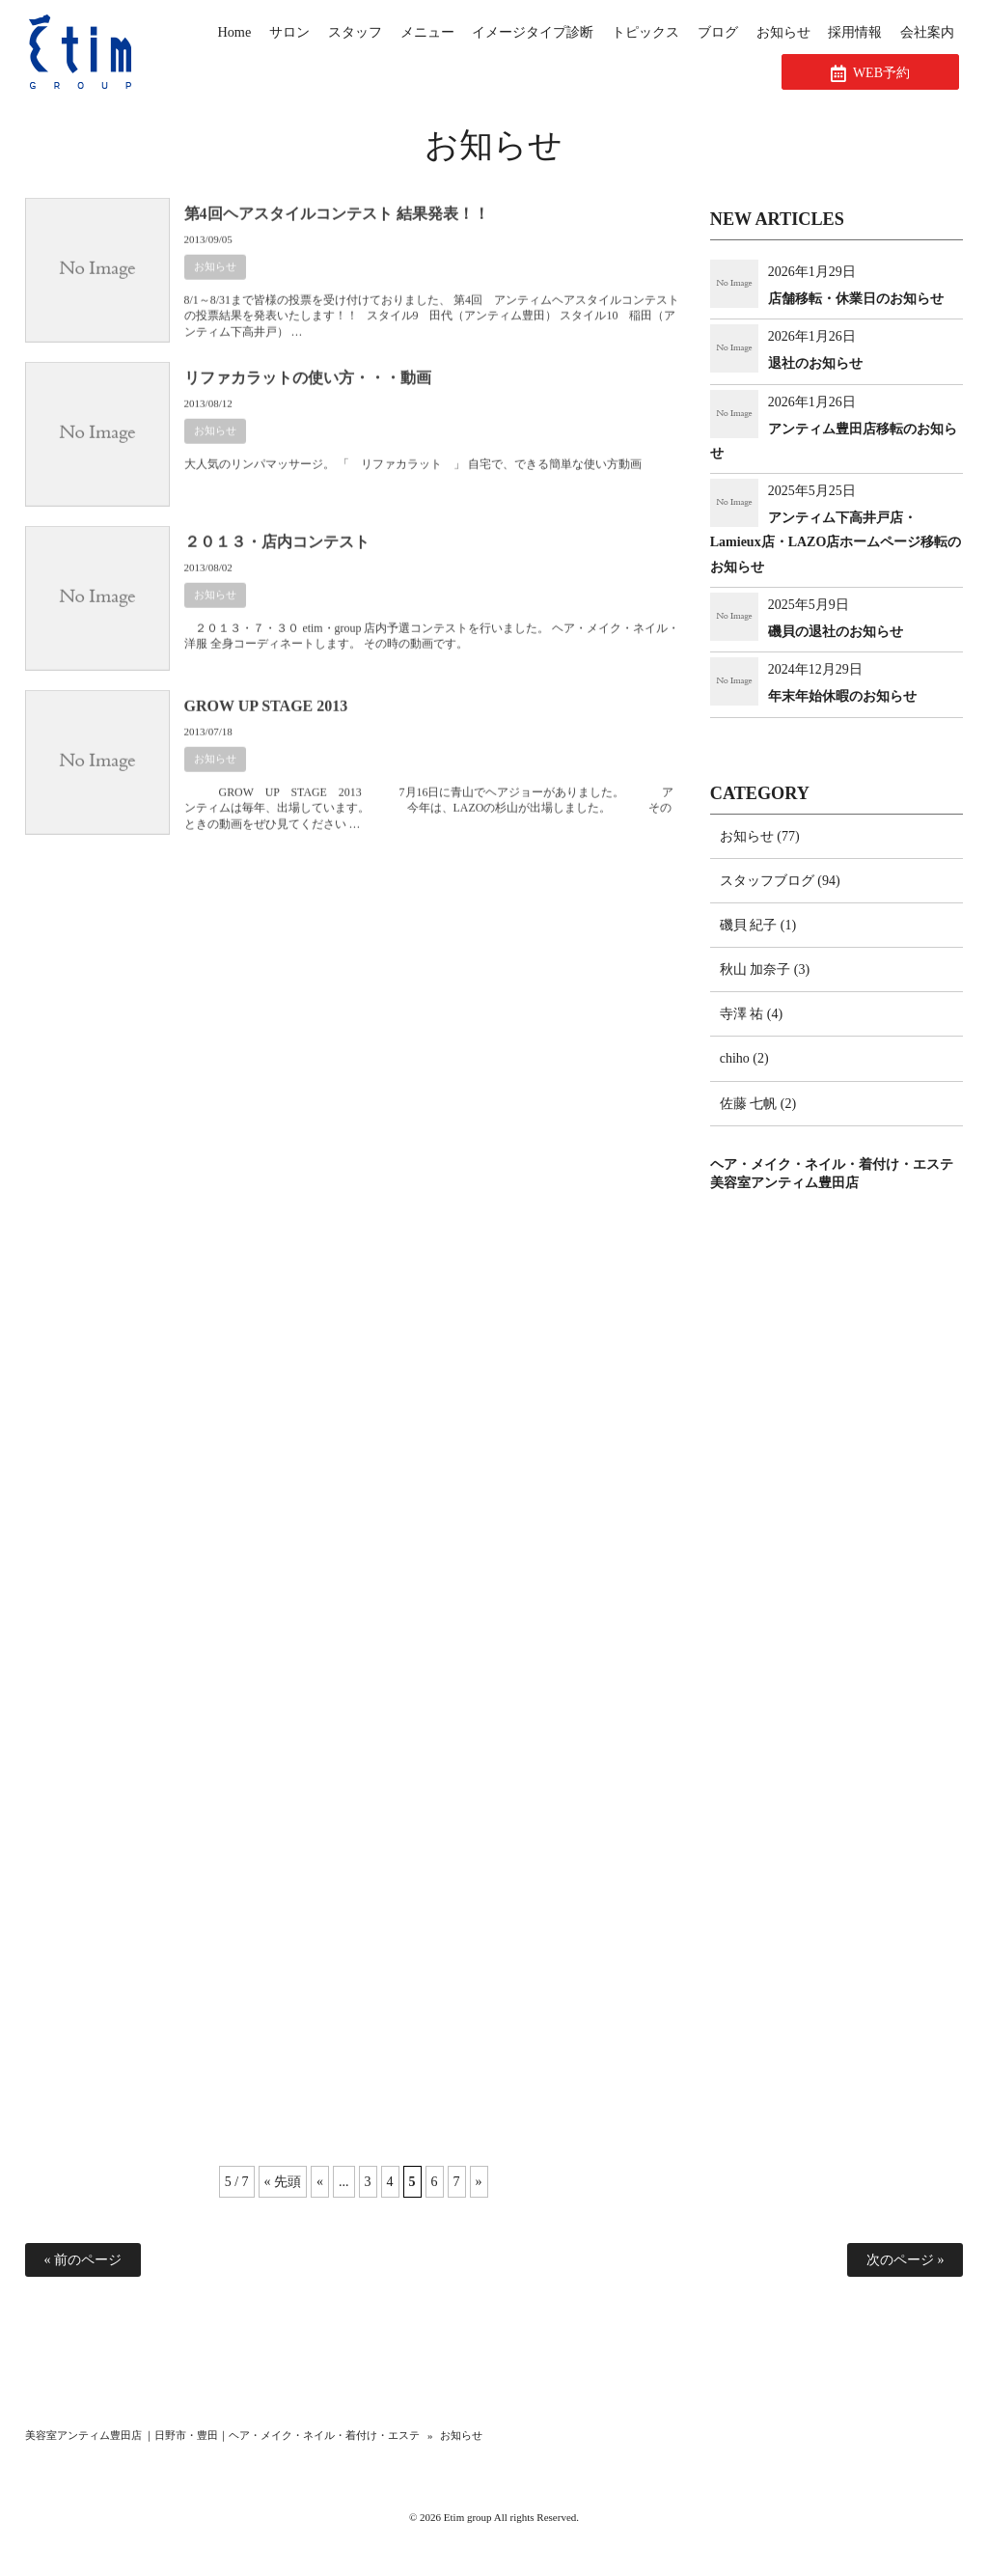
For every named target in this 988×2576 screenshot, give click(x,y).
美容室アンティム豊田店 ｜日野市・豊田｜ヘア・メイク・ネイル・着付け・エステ (223, 2435)
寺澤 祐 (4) (751, 1014)
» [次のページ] (479, 2181)
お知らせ (215, 282)
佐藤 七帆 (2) (758, 1103)
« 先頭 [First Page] (283, 2181)
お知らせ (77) (760, 836)
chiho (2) (744, 1058)
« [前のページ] (319, 2181)
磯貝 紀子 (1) (758, 925)
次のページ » (905, 2260)
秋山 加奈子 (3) (765, 969)
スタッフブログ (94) (780, 880)
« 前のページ (83, 2260)
